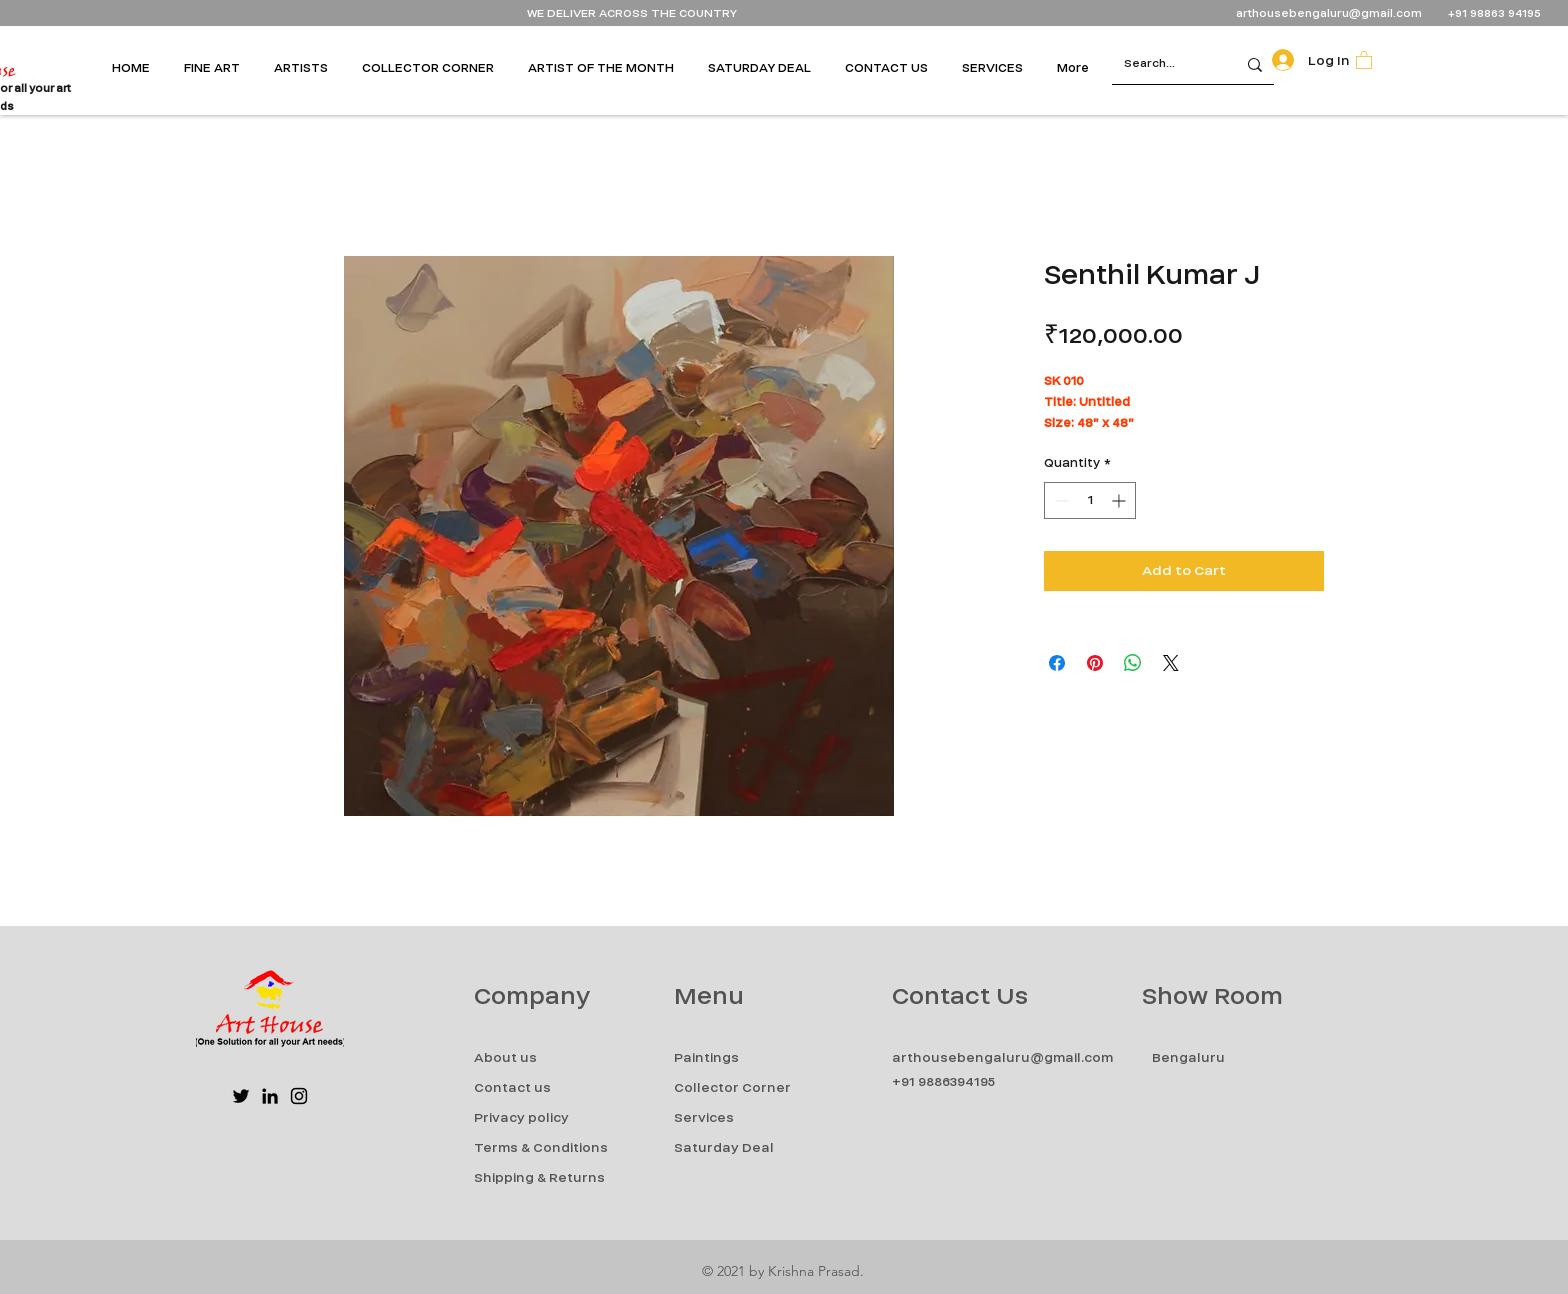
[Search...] (1159, 64)
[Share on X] (1171, 663)
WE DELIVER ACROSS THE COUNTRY (632, 13)
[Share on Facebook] (1057, 663)
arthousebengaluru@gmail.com (1329, 13)
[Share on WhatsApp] (1133, 663)
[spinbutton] (1090, 500)
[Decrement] (1059, 500)
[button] (219, 68)
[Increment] (1120, 500)
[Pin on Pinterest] (1095, 663)
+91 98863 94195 (1496, 13)
